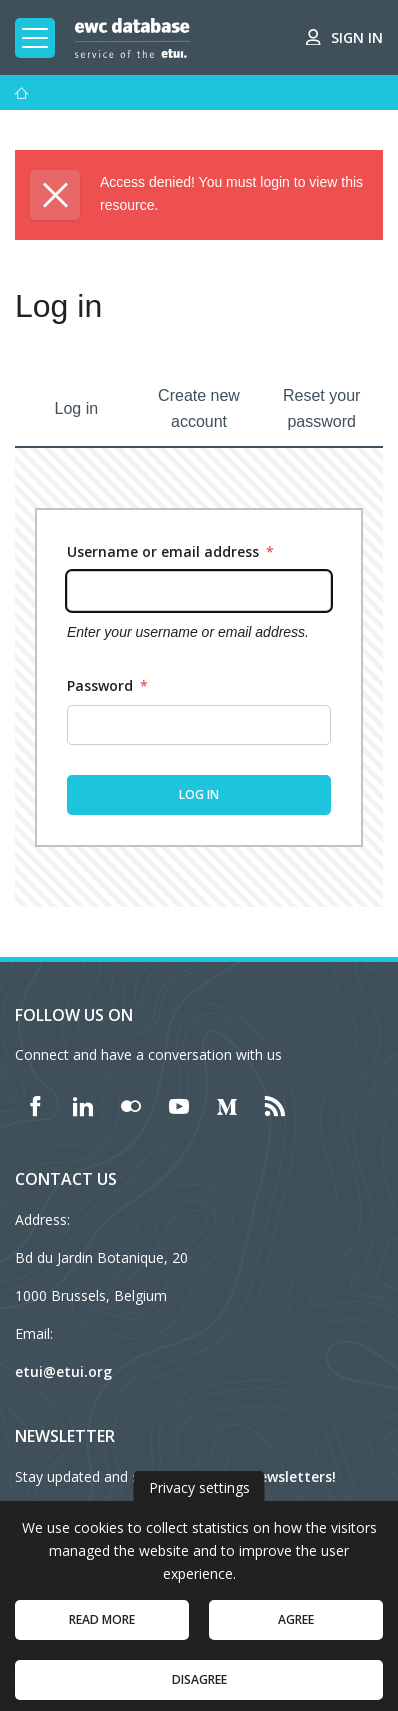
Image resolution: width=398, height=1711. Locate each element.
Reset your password (321, 408)
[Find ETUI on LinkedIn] (83, 1106)
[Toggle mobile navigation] (35, 38)
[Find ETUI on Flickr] (131, 1106)
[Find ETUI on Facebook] (35, 1106)
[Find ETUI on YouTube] (179, 1106)
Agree (296, 1633)
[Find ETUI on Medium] (227, 1106)
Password (107, 685)
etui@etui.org (63, 1371)
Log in (77, 408)
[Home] (22, 93)
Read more (102, 1633)
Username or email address (170, 551)
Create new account (199, 408)
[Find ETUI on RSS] (275, 1106)
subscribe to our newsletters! (234, 1476)
